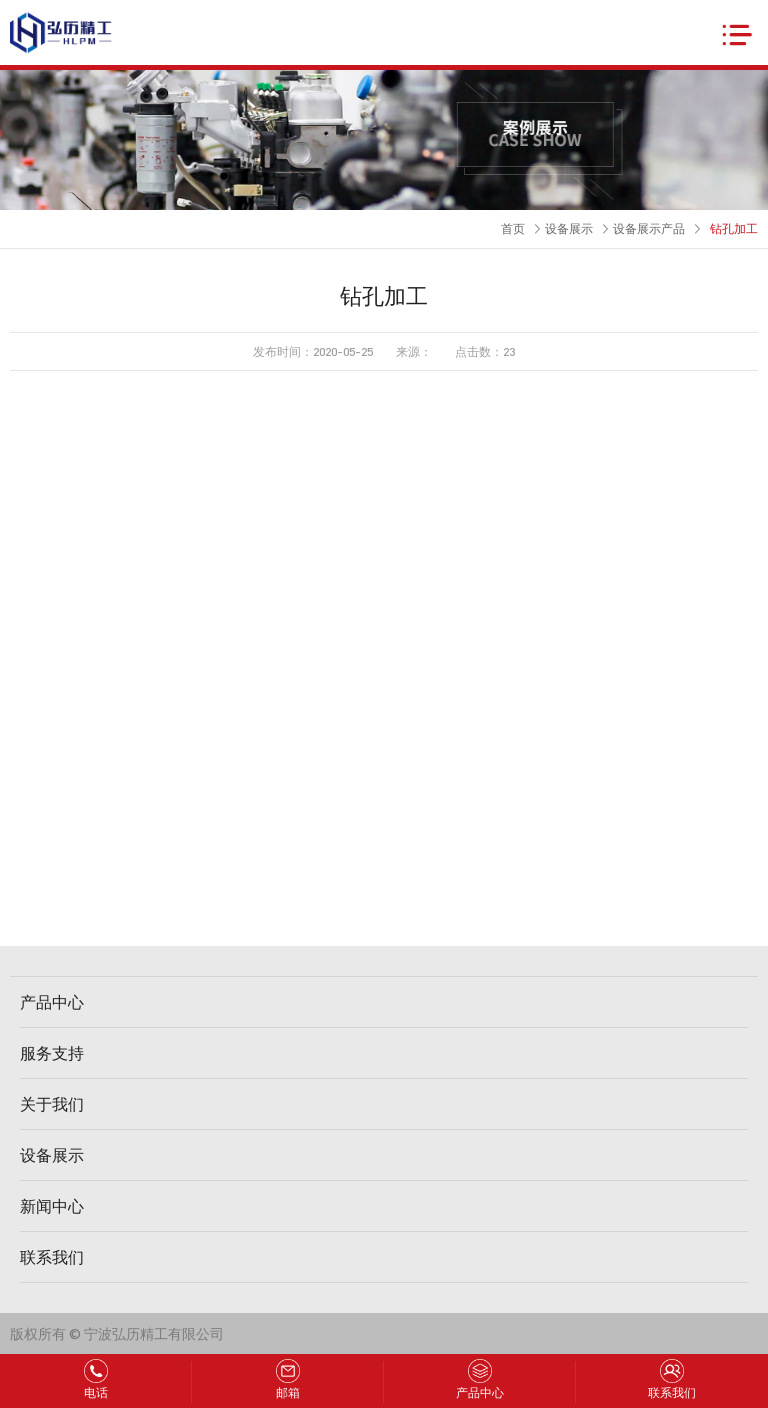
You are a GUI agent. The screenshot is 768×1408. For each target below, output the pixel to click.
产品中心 (52, 1001)
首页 (513, 228)
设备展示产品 (649, 228)
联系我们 (52, 1256)
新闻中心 (52, 1205)
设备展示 (569, 228)
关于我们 (52, 1103)
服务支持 (52, 1052)
